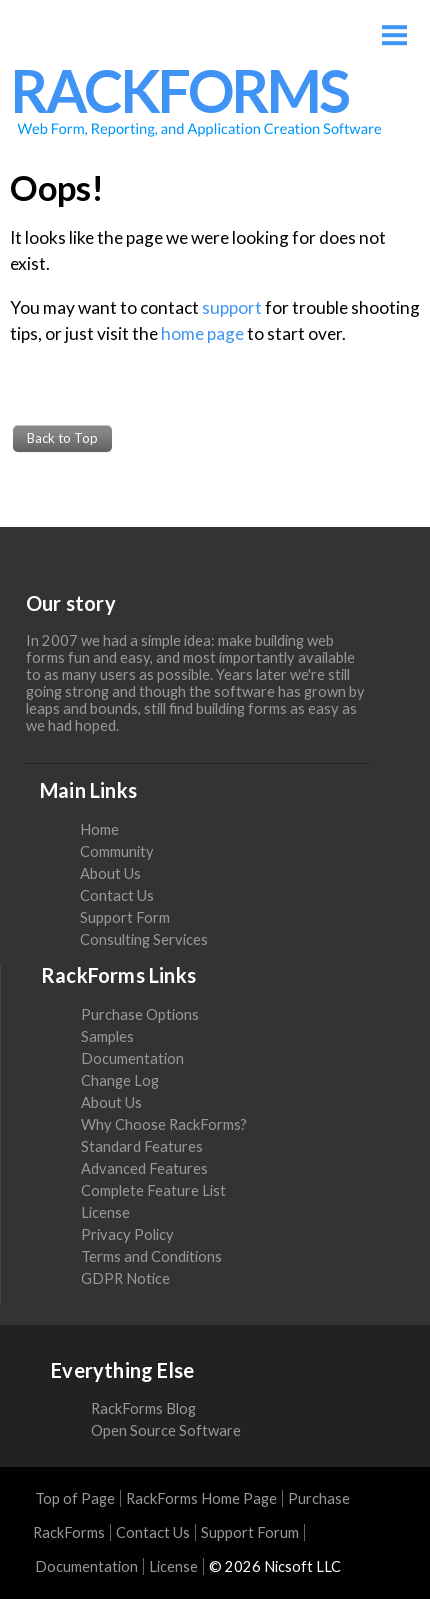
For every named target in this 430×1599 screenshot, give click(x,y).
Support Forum (250, 1532)
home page (202, 333)
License (105, 1212)
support (232, 307)
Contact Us (117, 895)
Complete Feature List (153, 1190)
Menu (395, 27)
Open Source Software (166, 1430)
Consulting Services (144, 939)
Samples (107, 1036)
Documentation (132, 1058)
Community (117, 851)
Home (99, 829)
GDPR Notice (125, 1278)
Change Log (120, 1080)
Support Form (125, 917)
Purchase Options (140, 1014)
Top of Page (75, 1498)
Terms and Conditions (151, 1256)
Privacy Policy (127, 1234)
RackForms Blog (143, 1408)
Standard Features (142, 1146)
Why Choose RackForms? (164, 1124)
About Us (110, 873)
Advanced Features (144, 1168)
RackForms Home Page (201, 1498)
